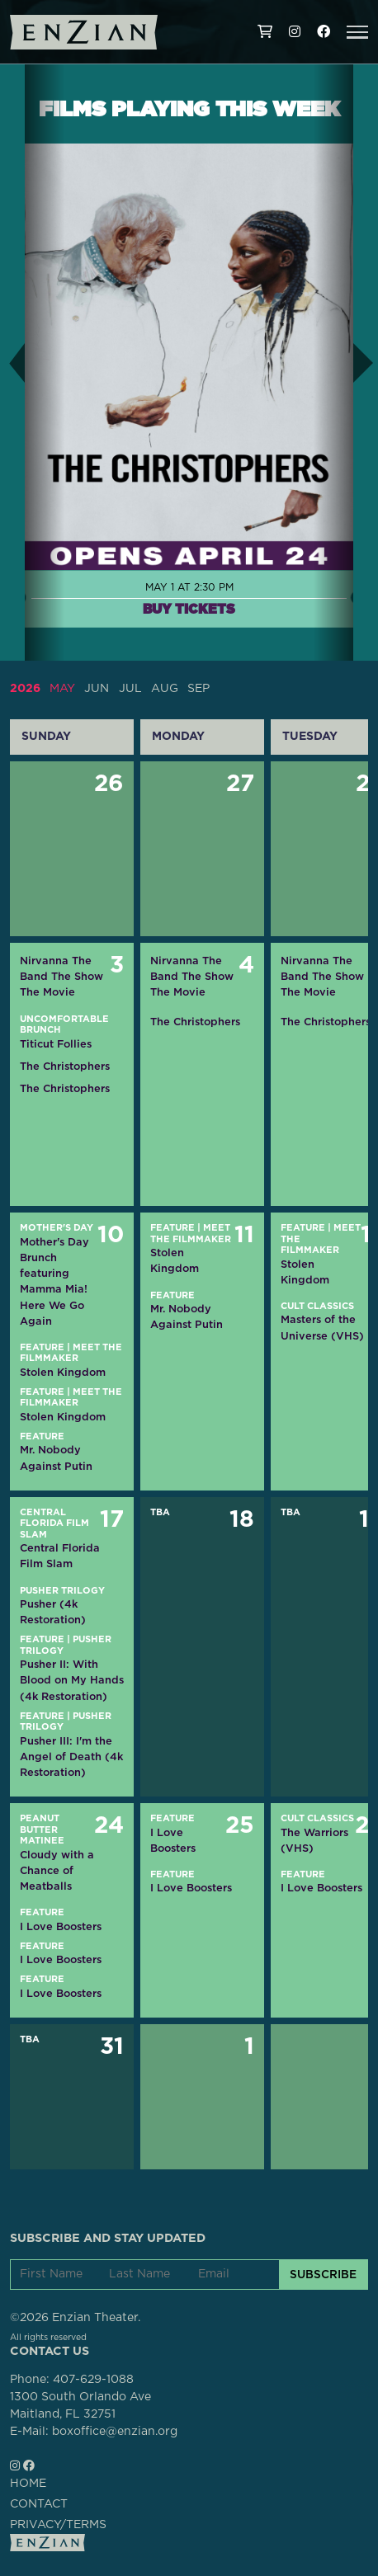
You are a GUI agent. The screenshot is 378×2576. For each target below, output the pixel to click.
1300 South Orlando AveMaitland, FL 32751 (80, 2405)
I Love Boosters (61, 1926)
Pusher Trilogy (62, 1590)
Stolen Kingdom (63, 1372)
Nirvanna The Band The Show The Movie (61, 976)
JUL (130, 689)
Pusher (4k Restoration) (53, 1612)
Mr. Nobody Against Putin (56, 1457)
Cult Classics (317, 1306)
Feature (42, 1347)
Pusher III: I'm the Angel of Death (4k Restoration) (71, 1756)
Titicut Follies (56, 1044)
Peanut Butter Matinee (42, 1829)
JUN (96, 689)
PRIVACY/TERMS (58, 2525)
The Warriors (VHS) (314, 1840)
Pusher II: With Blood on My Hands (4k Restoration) (72, 1680)
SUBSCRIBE (323, 2274)
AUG (164, 689)
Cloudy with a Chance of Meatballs (57, 1870)
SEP (198, 689)
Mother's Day (56, 1227)
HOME (28, 2483)
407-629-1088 (93, 2379)
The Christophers (65, 1066)
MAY (62, 689)
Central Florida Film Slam (54, 1523)
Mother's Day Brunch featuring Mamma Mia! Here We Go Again (54, 1281)
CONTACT (39, 2504)
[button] (357, 32)
